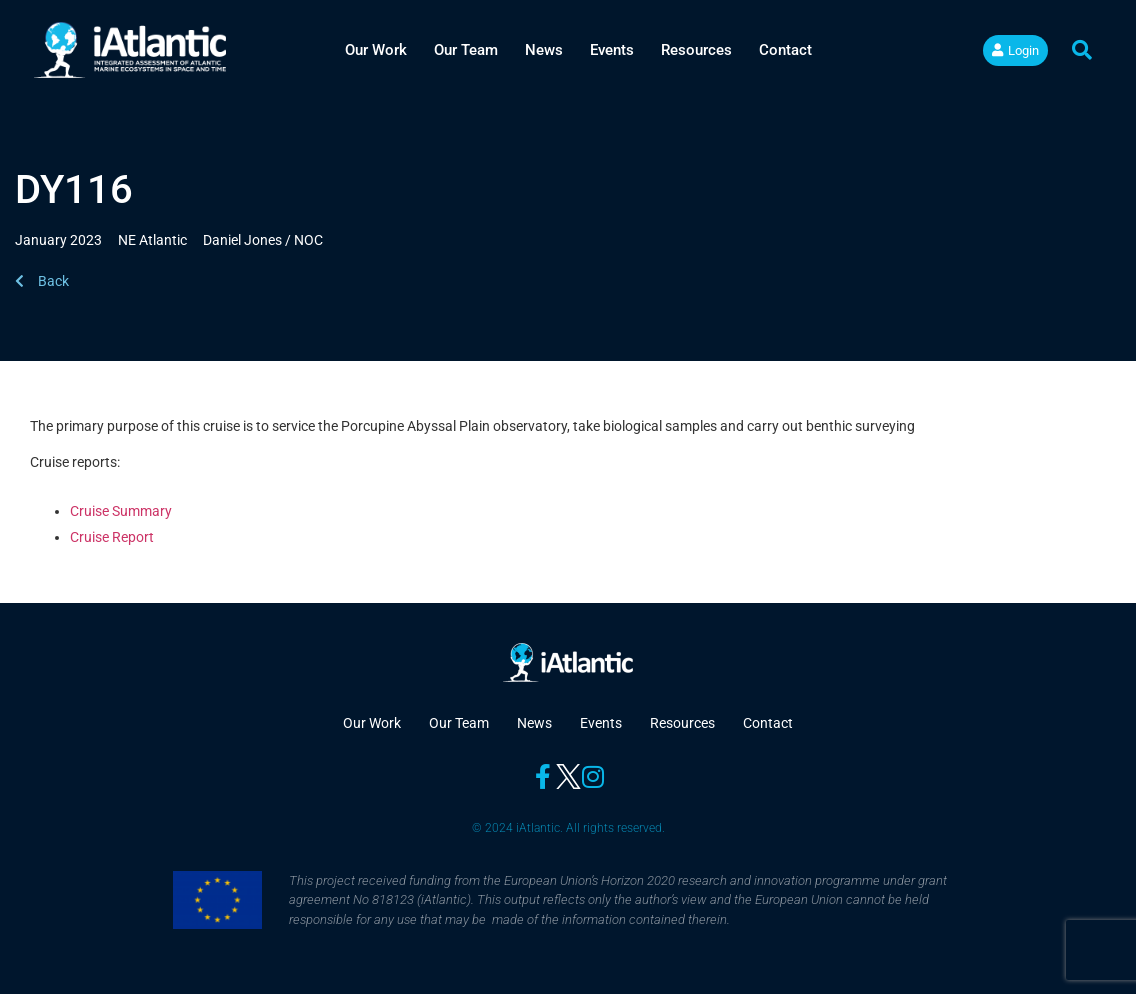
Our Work (376, 50)
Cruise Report (112, 537)
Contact (785, 50)
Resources (696, 50)
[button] (1082, 50)
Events (612, 50)
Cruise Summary (122, 511)
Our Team (466, 50)
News (544, 50)
